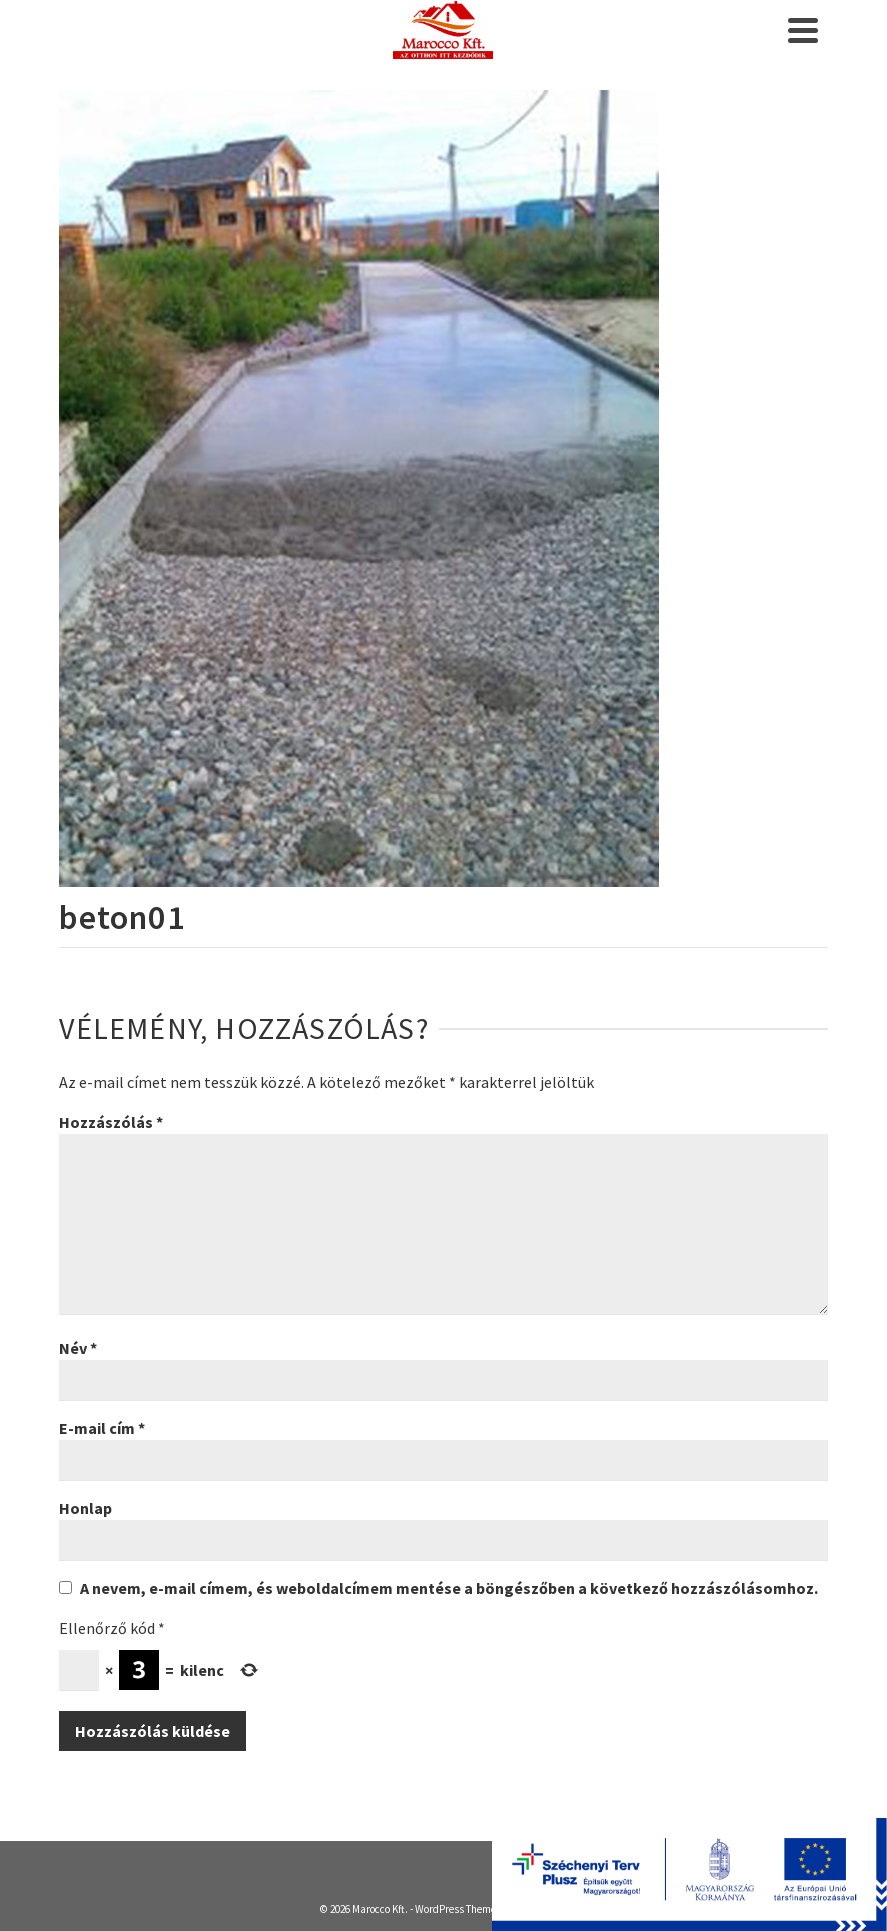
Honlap (85, 1508)
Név (78, 1348)
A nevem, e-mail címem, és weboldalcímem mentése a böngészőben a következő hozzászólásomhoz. (449, 1588)
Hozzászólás (111, 1122)
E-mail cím (102, 1428)
